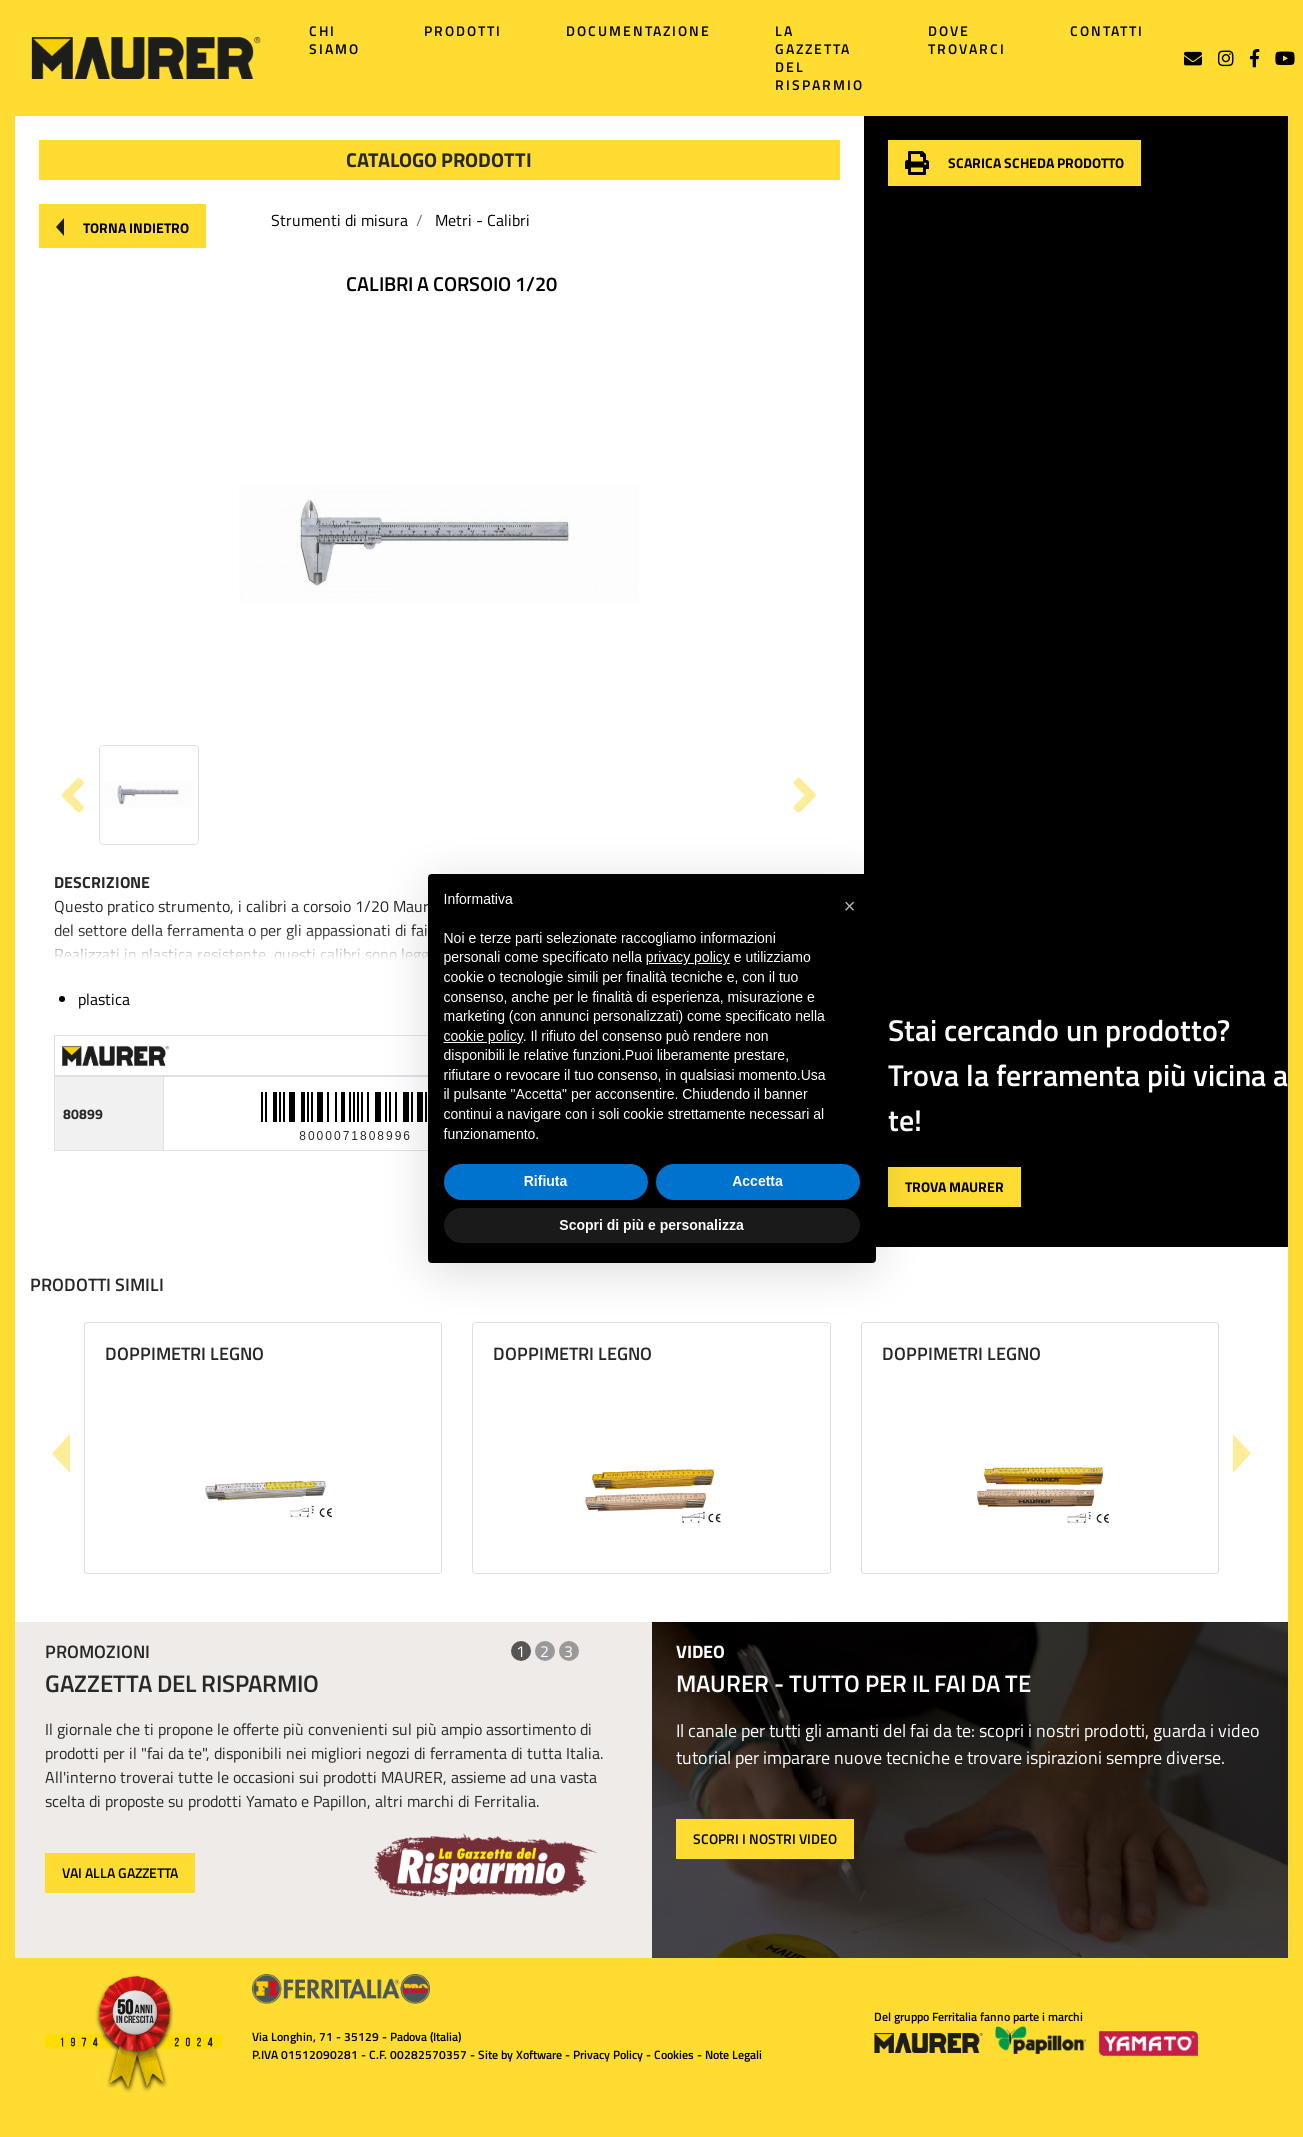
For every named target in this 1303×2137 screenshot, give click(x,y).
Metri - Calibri (482, 220)
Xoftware (539, 2054)
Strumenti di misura (339, 220)
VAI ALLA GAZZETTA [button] (120, 1872)
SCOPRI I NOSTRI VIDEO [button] (765, 1838)
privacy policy (688, 957)
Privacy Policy (608, 2054)
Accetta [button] (757, 1181)
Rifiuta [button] (546, 1181)
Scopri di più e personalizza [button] (651, 1225)
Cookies (674, 2054)
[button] (122, 226)
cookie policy (483, 1036)
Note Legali (733, 2054)
